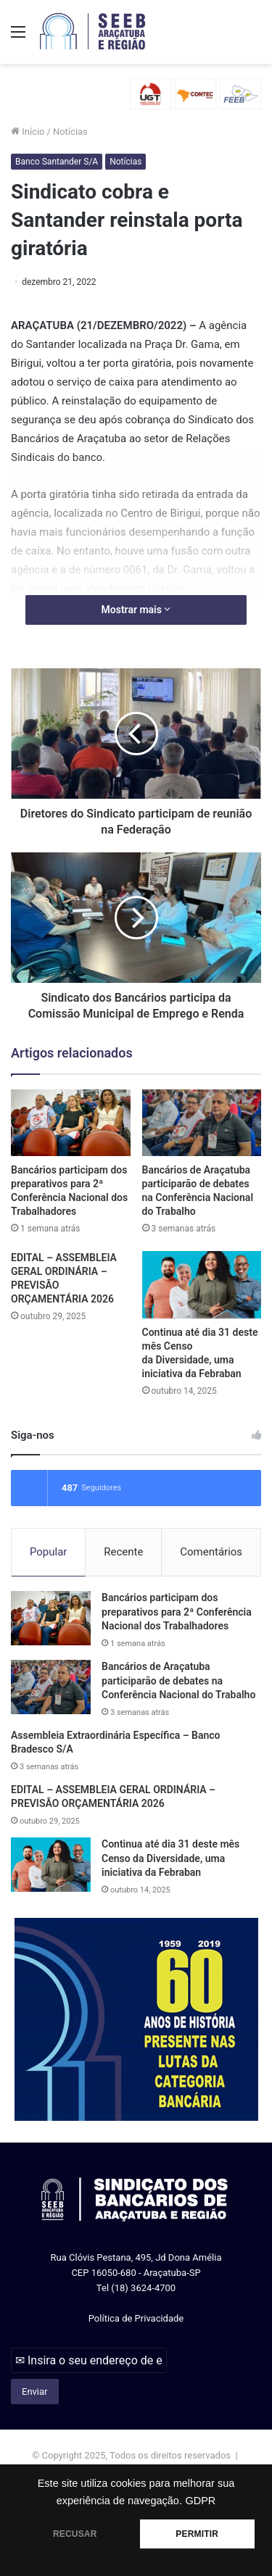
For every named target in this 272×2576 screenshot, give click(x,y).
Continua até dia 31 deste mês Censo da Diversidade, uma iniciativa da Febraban (170, 1858)
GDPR (200, 2500)
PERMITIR (197, 2534)
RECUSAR (75, 2534)
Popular (48, 1551)
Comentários (211, 1551)
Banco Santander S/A (56, 162)
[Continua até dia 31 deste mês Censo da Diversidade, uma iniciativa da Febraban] (202, 1284)
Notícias (70, 131)
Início (28, 131)
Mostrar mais (136, 609)
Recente (123, 1551)
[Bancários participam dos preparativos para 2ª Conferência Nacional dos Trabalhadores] (71, 1123)
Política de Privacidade (136, 2318)
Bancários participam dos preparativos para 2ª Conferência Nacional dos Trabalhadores (177, 1612)
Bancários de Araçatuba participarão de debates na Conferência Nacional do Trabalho (178, 1680)
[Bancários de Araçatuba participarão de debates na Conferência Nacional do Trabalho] (202, 1123)
